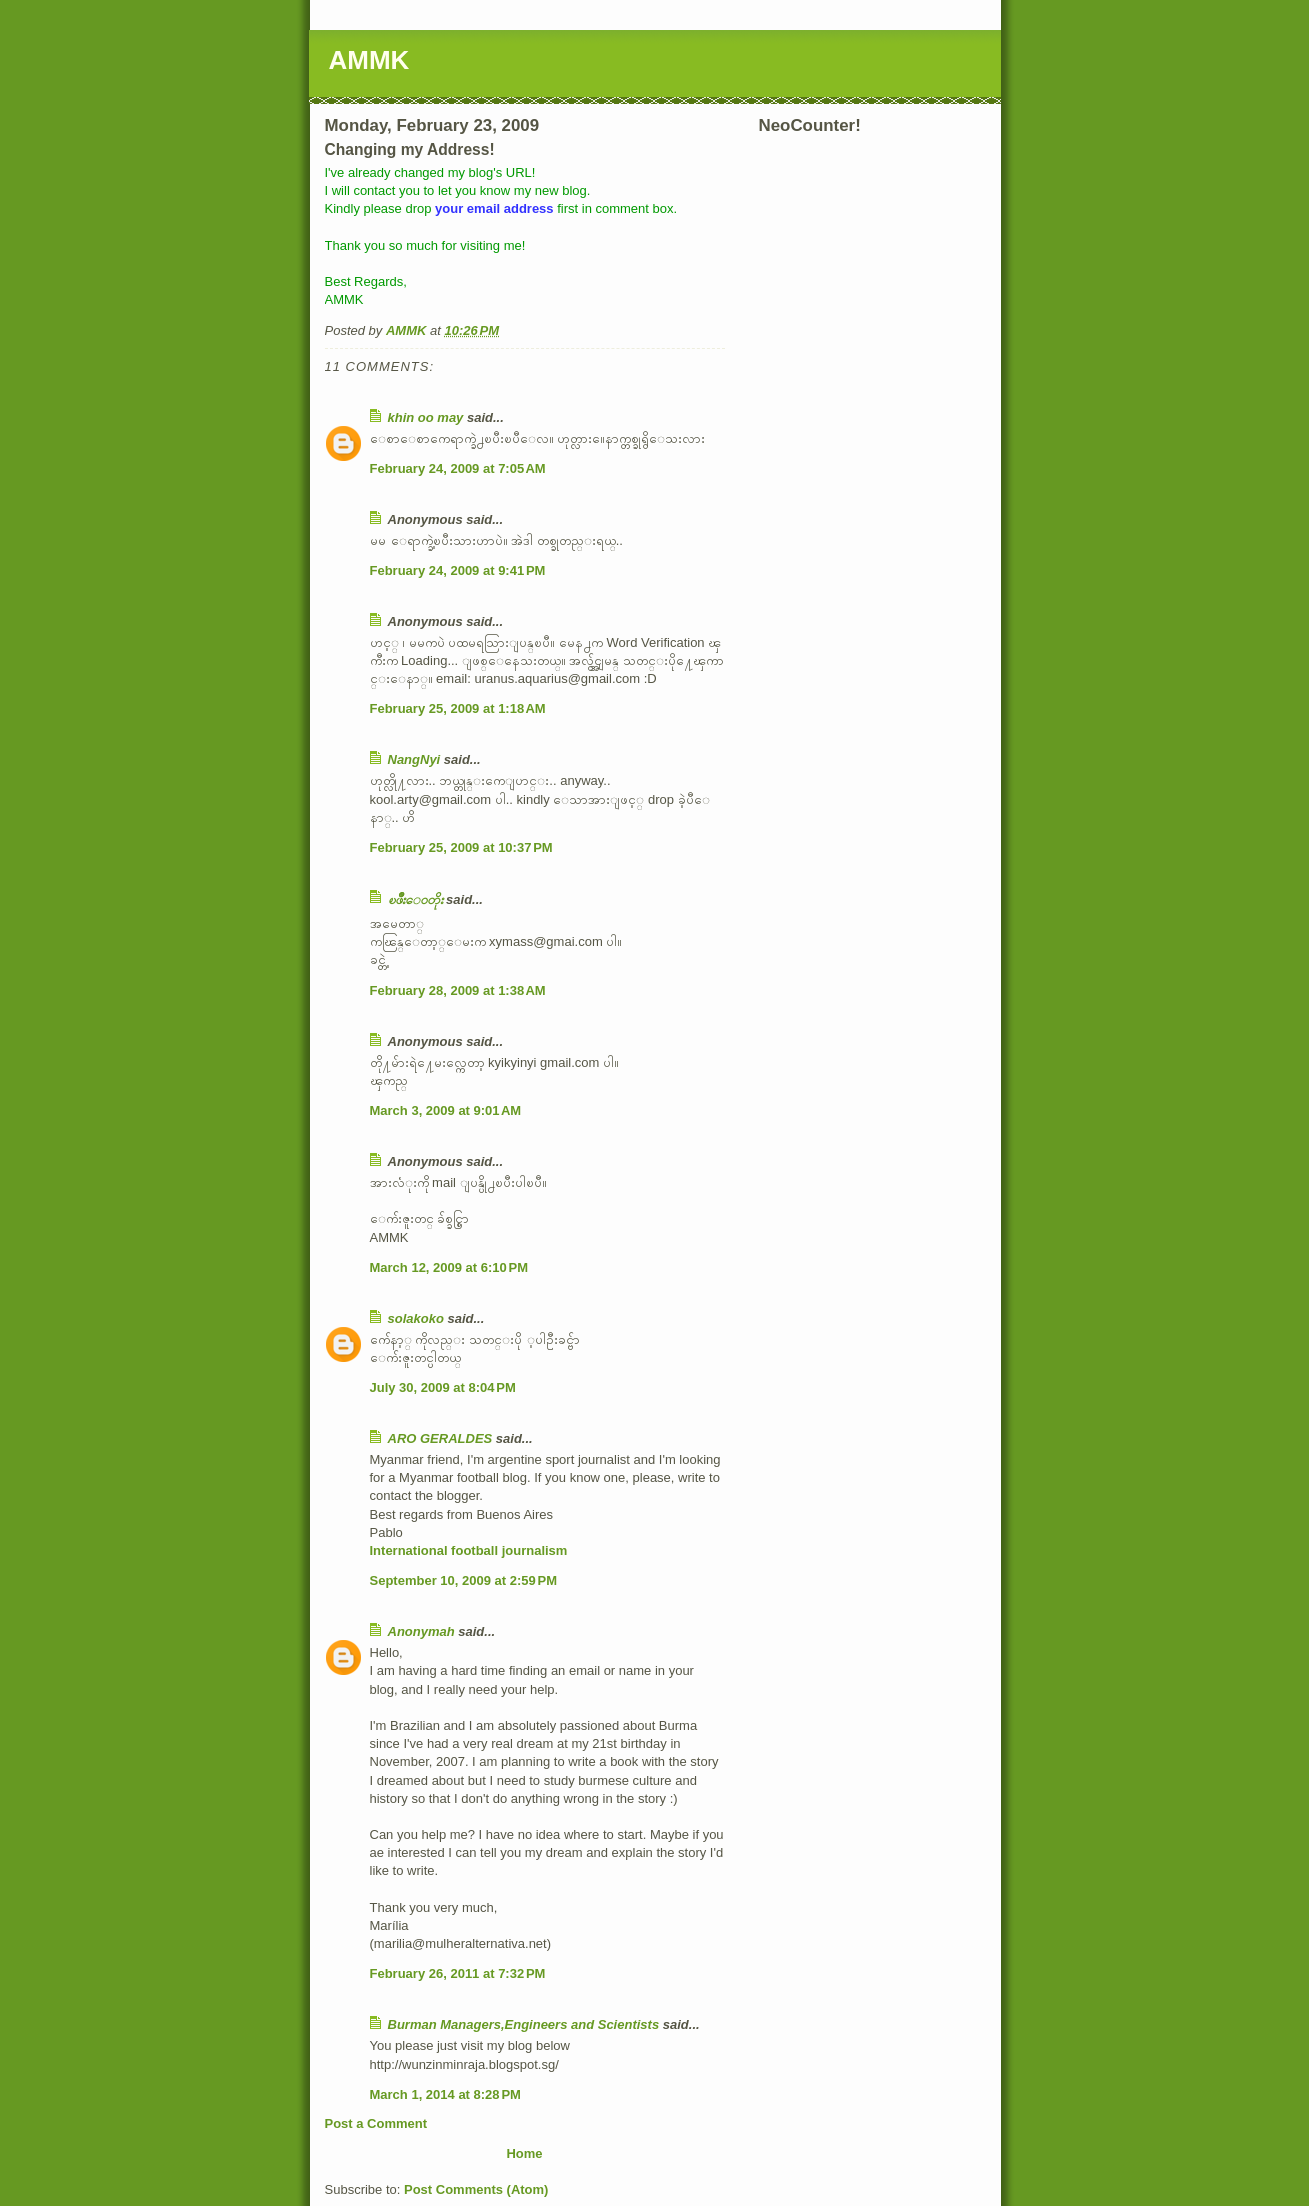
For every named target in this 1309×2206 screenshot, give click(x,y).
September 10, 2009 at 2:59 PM (464, 1580)
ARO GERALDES (440, 1438)
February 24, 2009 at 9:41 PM (458, 570)
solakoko (416, 1318)
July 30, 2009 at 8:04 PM (443, 1387)
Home (524, 2153)
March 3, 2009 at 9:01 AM (446, 1110)
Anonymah (421, 1631)
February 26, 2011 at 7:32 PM (458, 1973)
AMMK (369, 60)
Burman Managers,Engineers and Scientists (524, 2024)
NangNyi (414, 759)
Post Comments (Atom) (476, 2189)
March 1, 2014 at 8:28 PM (445, 2094)
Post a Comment (376, 2123)
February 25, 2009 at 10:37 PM (461, 847)
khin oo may (426, 417)
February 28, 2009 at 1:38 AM (458, 990)
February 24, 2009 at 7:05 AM (458, 468)
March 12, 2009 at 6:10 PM (449, 1267)
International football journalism (469, 1550)
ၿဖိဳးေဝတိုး (415, 899)
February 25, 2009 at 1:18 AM (458, 708)
